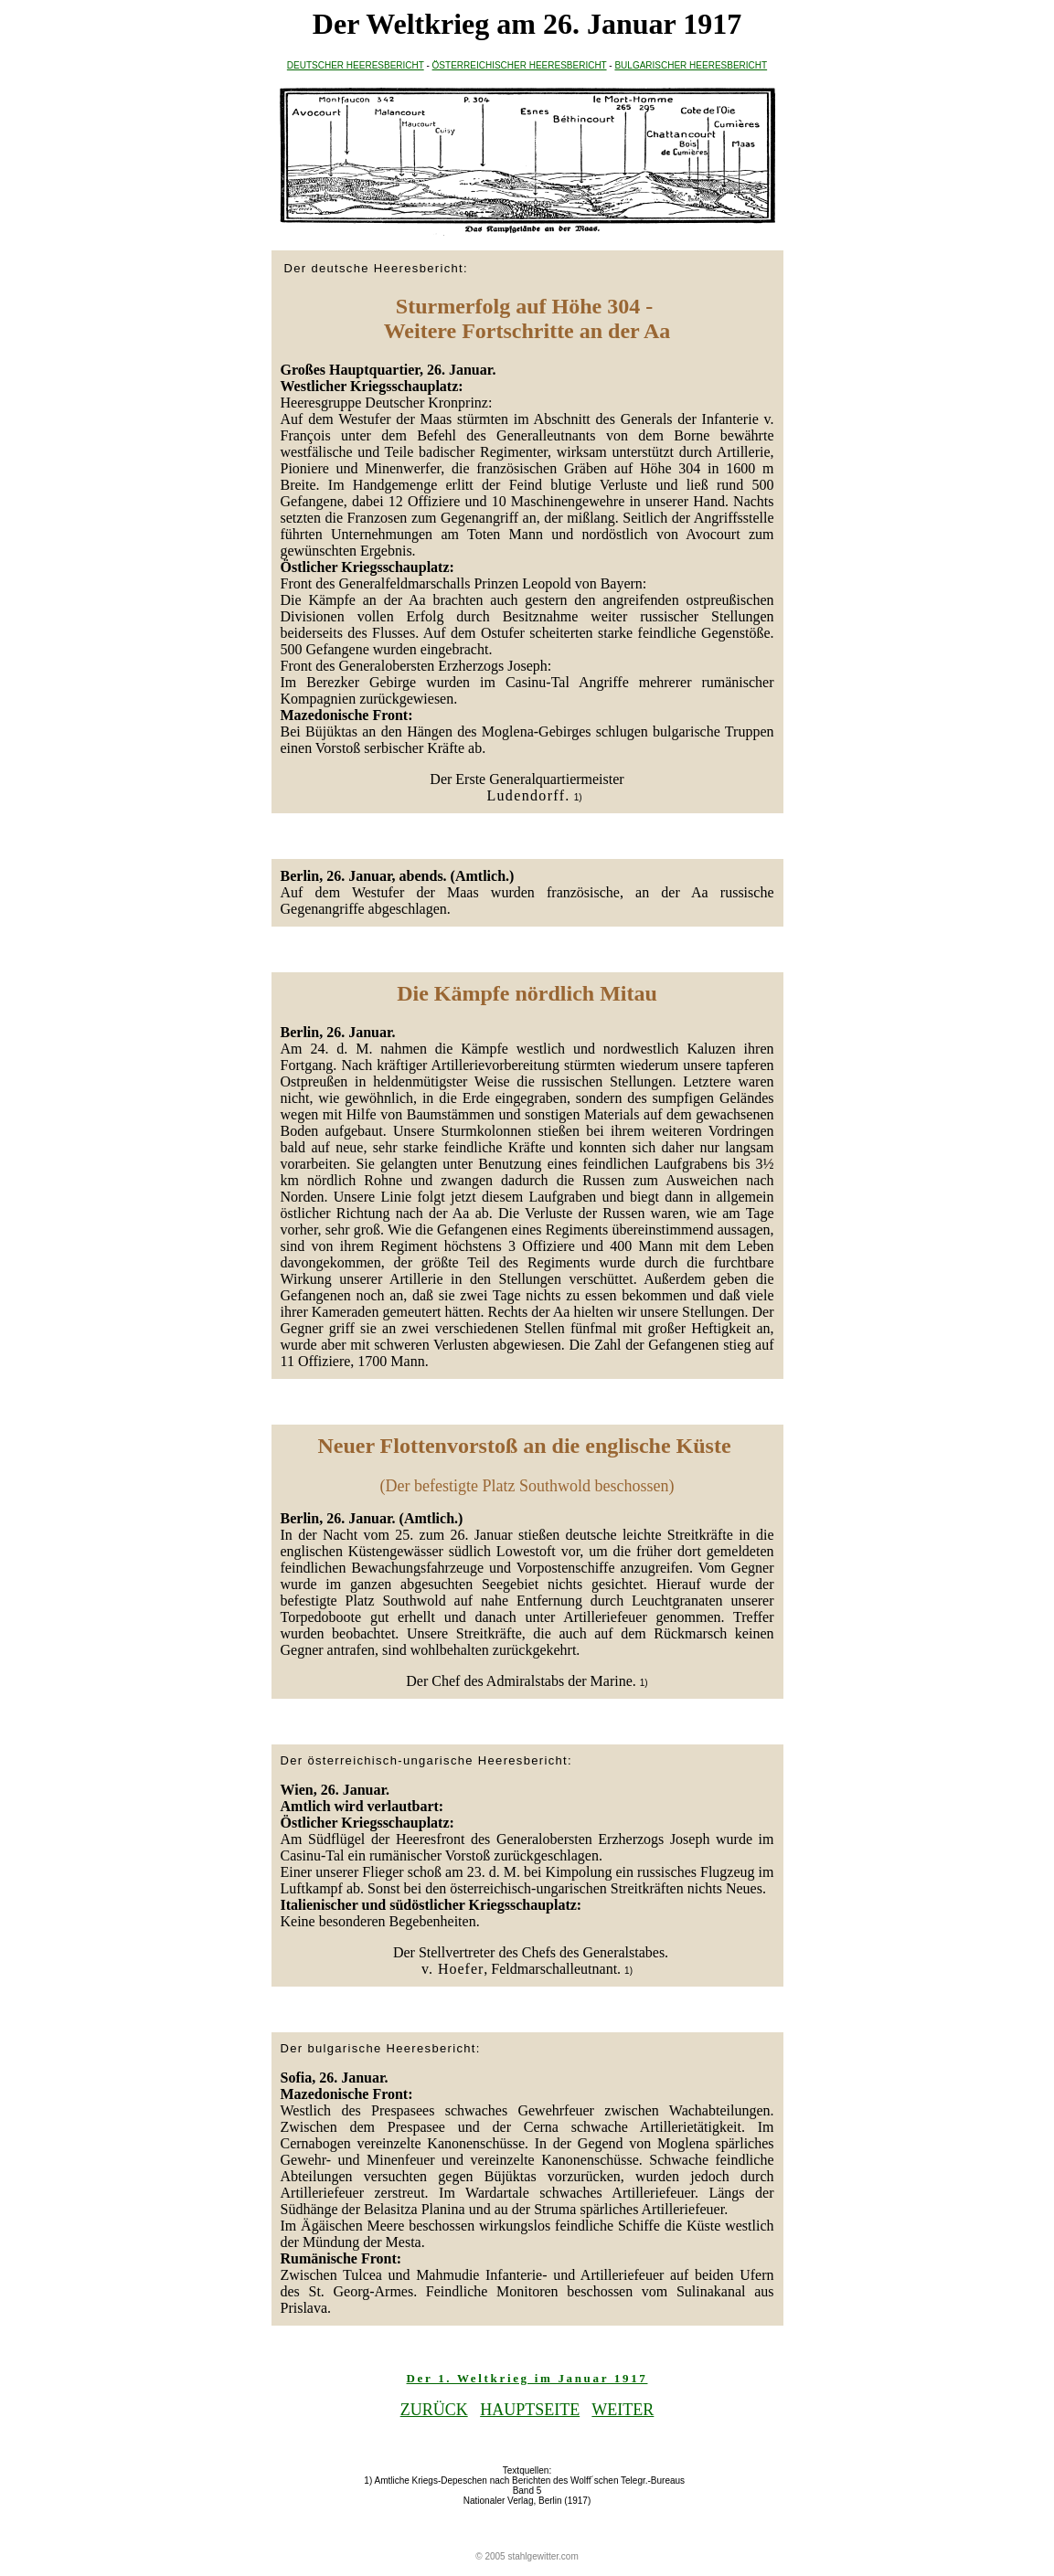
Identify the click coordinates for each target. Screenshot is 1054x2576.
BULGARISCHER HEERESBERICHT (690, 65)
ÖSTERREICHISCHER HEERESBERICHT (519, 65)
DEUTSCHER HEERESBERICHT (355, 65)
